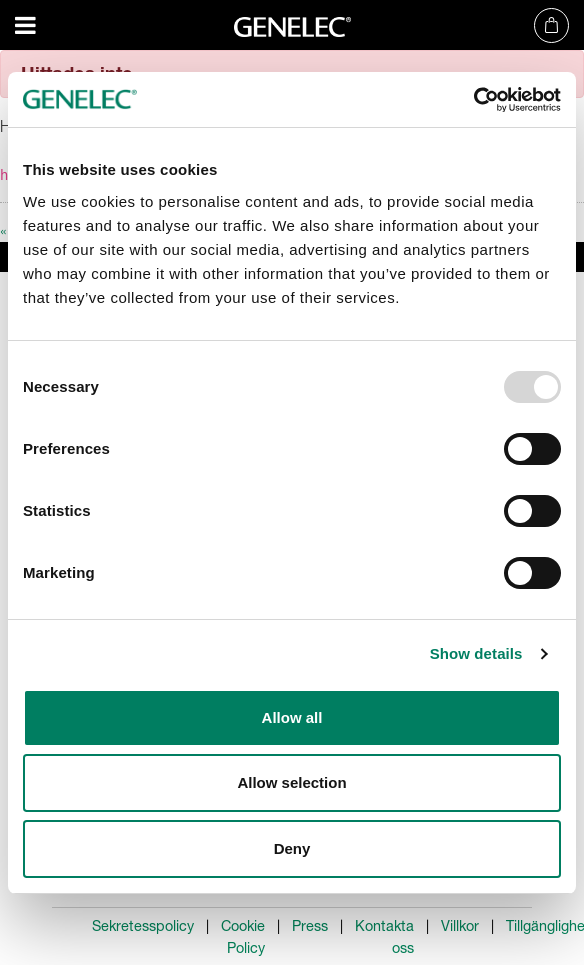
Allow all (292, 717)
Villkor (460, 926)
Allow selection (291, 782)
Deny (292, 848)
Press (310, 926)
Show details (476, 653)
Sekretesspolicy (143, 926)
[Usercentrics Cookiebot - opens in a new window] (473, 100)
